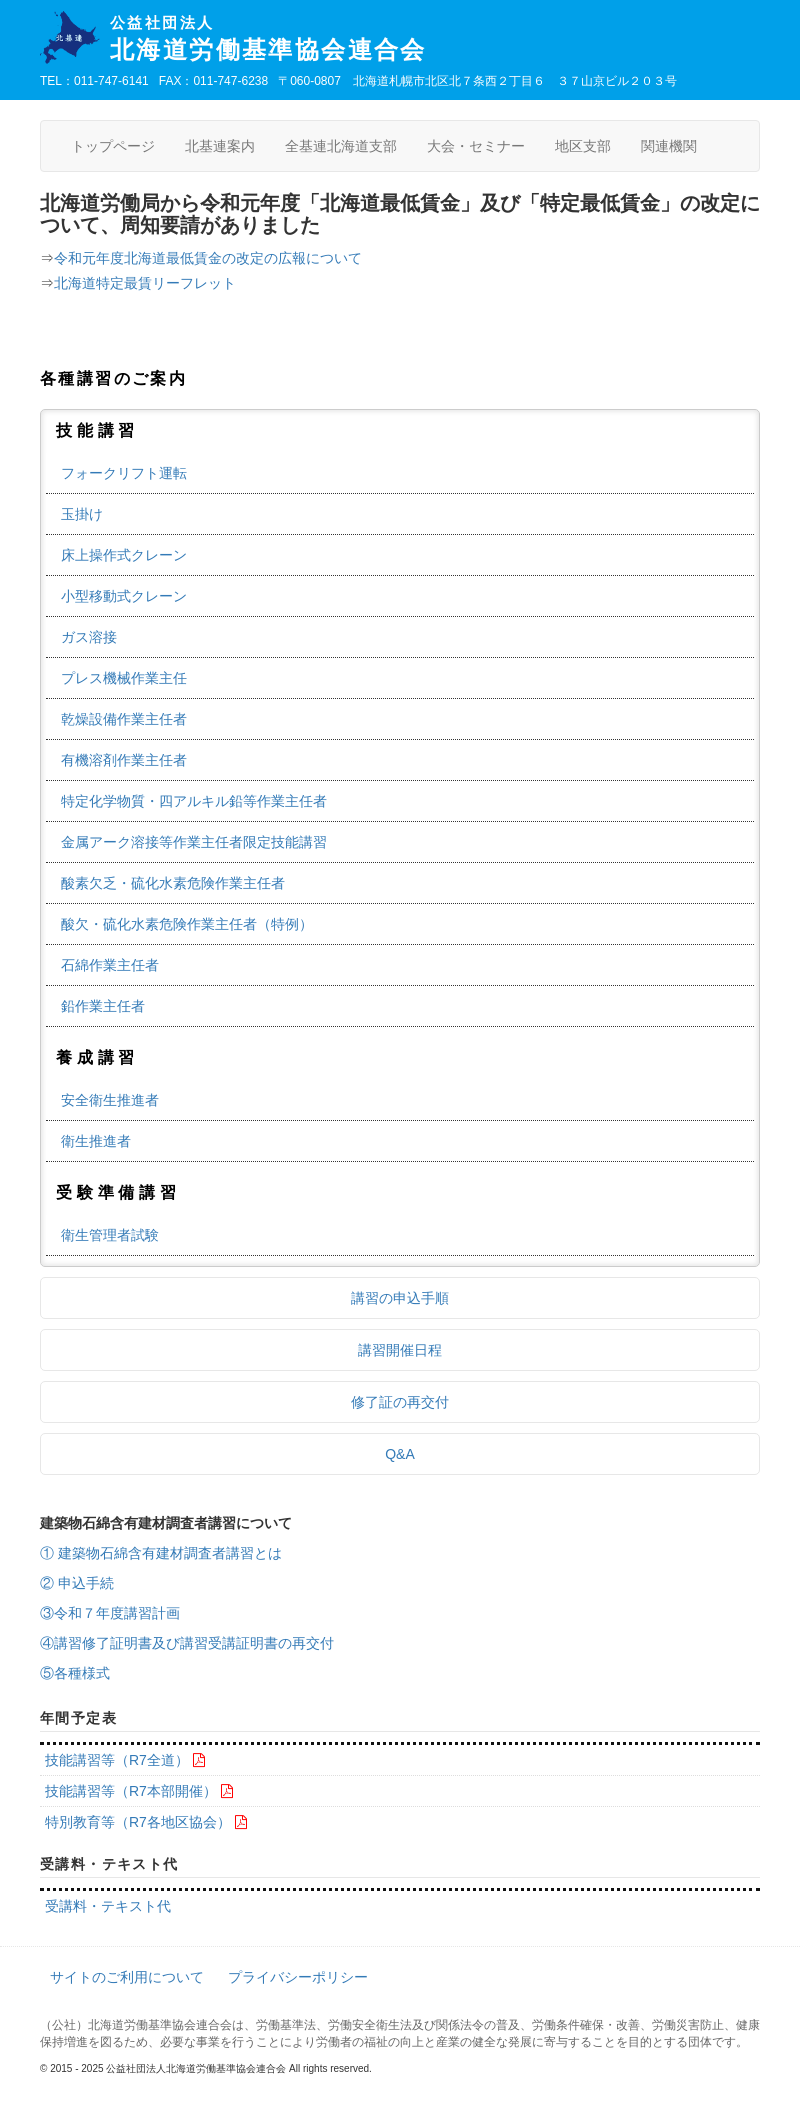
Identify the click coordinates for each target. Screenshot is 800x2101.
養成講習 (97, 1057)
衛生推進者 (96, 1141)
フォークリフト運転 (124, 473)
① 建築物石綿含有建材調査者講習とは (161, 1553)
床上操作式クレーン (124, 555)
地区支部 (583, 146)
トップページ (113, 146)
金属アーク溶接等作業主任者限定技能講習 (194, 842)
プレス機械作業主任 (124, 678)
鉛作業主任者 (103, 1006)
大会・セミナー (476, 146)
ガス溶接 (89, 637)
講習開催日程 (400, 1350)
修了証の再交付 (400, 1402)
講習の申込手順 (400, 1298)
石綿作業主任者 (110, 965)
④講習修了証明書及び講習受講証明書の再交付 (187, 1643)
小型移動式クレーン (124, 596)
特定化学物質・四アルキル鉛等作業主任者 (194, 801)
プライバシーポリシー (298, 1977)
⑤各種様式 (75, 1673)
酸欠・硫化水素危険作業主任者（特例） (187, 924)
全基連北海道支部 (341, 146)
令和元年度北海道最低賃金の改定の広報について (208, 258)
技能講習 (97, 430)
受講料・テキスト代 (108, 1906)
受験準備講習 (118, 1192)
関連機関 (669, 146)
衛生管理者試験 (110, 1235)
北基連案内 (220, 146)
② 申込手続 (77, 1583)
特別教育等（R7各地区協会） (138, 1822)
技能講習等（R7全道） (117, 1760)
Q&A (400, 1454)
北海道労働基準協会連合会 (435, 39)
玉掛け (82, 514)
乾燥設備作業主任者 (124, 719)
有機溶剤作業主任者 (124, 760)
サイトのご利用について (127, 1977)
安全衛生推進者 (110, 1100)
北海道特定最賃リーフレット (145, 283)
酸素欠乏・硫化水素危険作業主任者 (173, 883)
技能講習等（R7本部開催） (131, 1791)
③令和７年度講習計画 (110, 1613)
